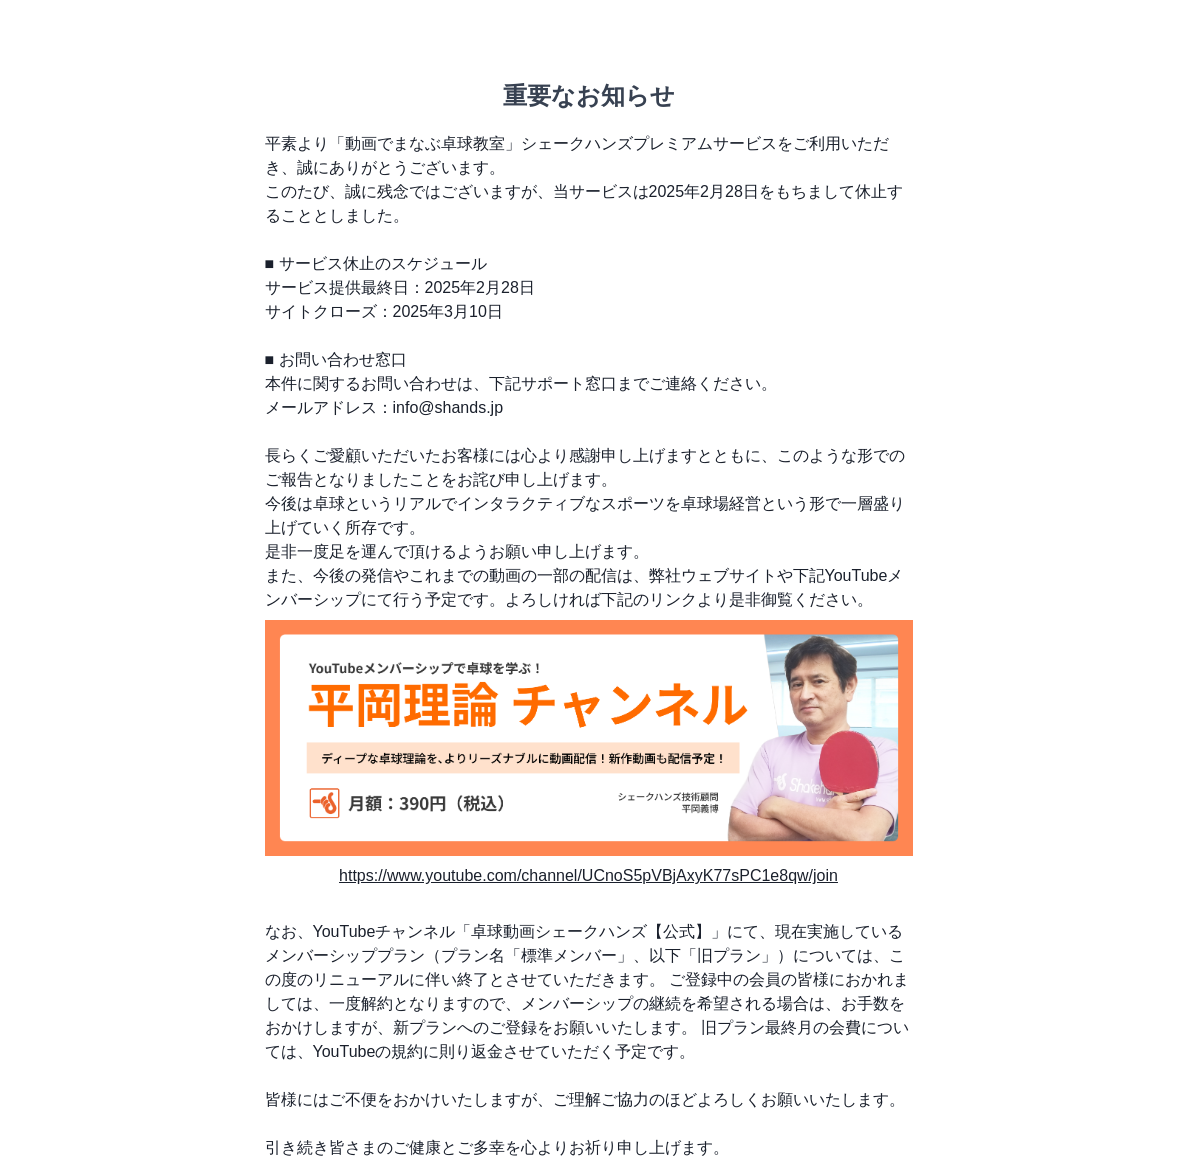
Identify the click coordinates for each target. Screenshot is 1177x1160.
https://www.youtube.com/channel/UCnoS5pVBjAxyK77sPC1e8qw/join (588, 875)
